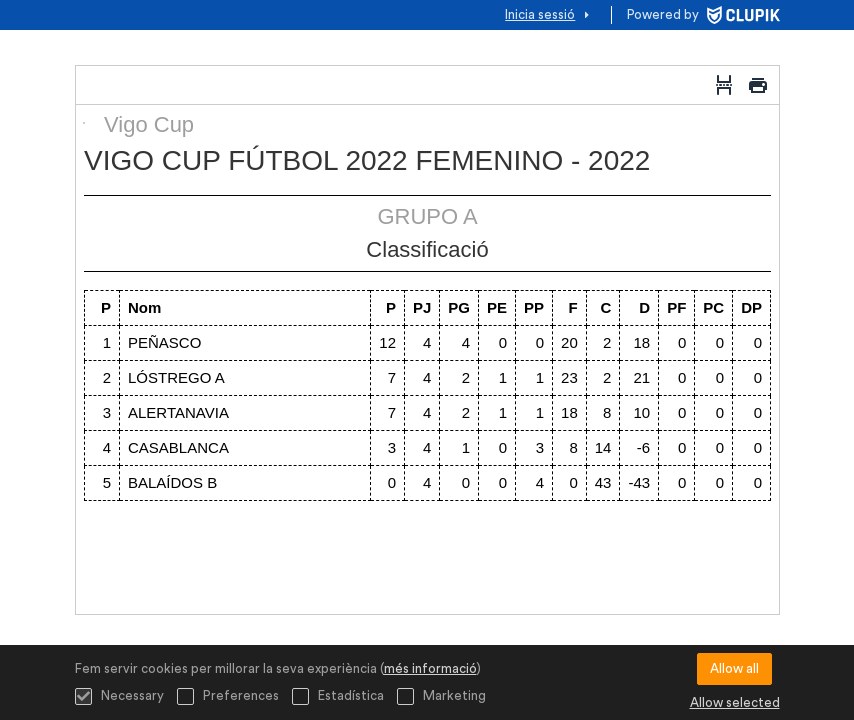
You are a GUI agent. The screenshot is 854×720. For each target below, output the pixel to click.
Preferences (228, 696)
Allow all (734, 668)
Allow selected (735, 702)
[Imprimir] (758, 85)
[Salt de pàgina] (724, 85)
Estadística (338, 696)
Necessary (119, 696)
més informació (430, 668)
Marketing (441, 696)
